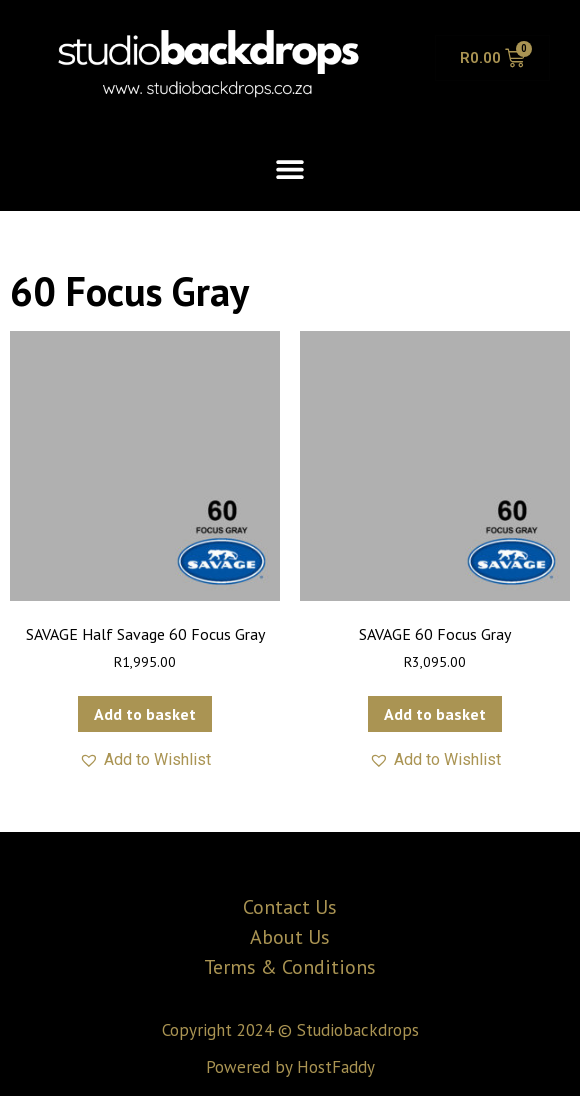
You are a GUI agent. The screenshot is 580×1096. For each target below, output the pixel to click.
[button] (290, 168)
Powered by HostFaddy (290, 1067)
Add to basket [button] (145, 714)
